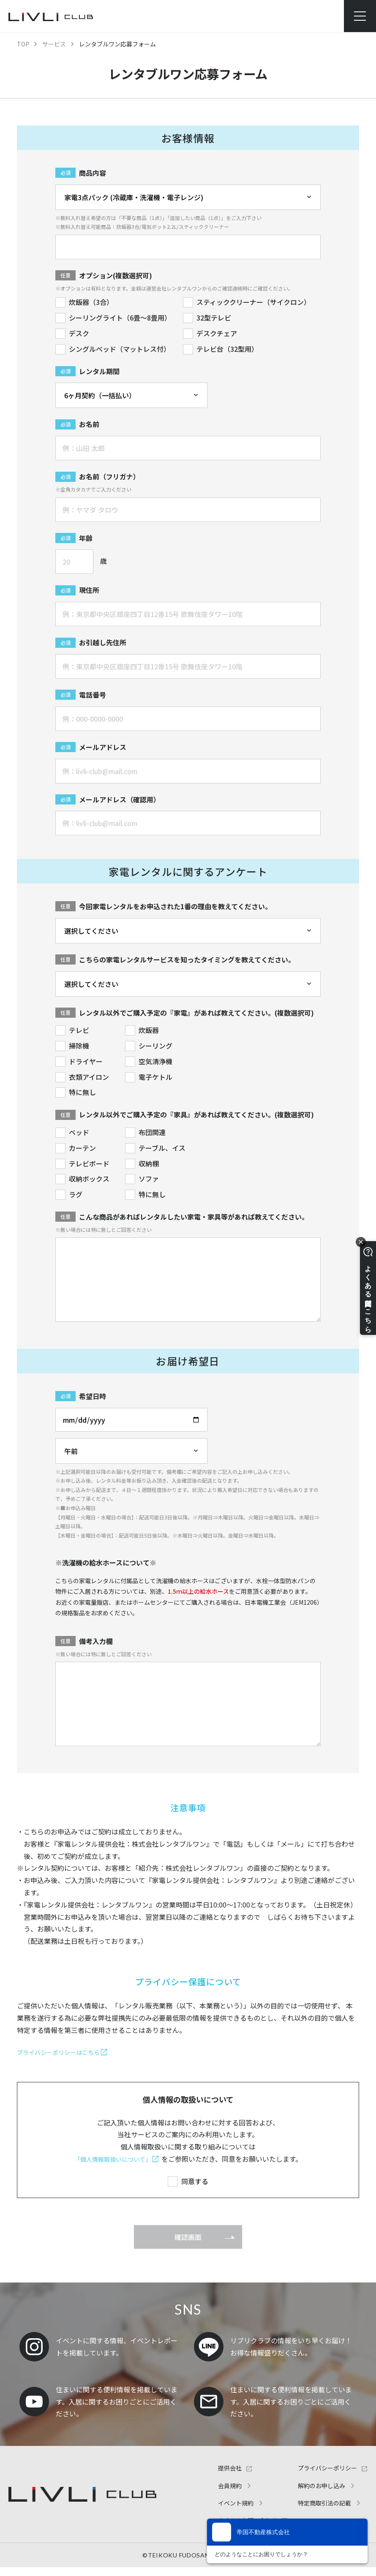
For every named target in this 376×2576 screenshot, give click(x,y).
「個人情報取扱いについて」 (113, 2159)
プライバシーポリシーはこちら (64, 2052)
